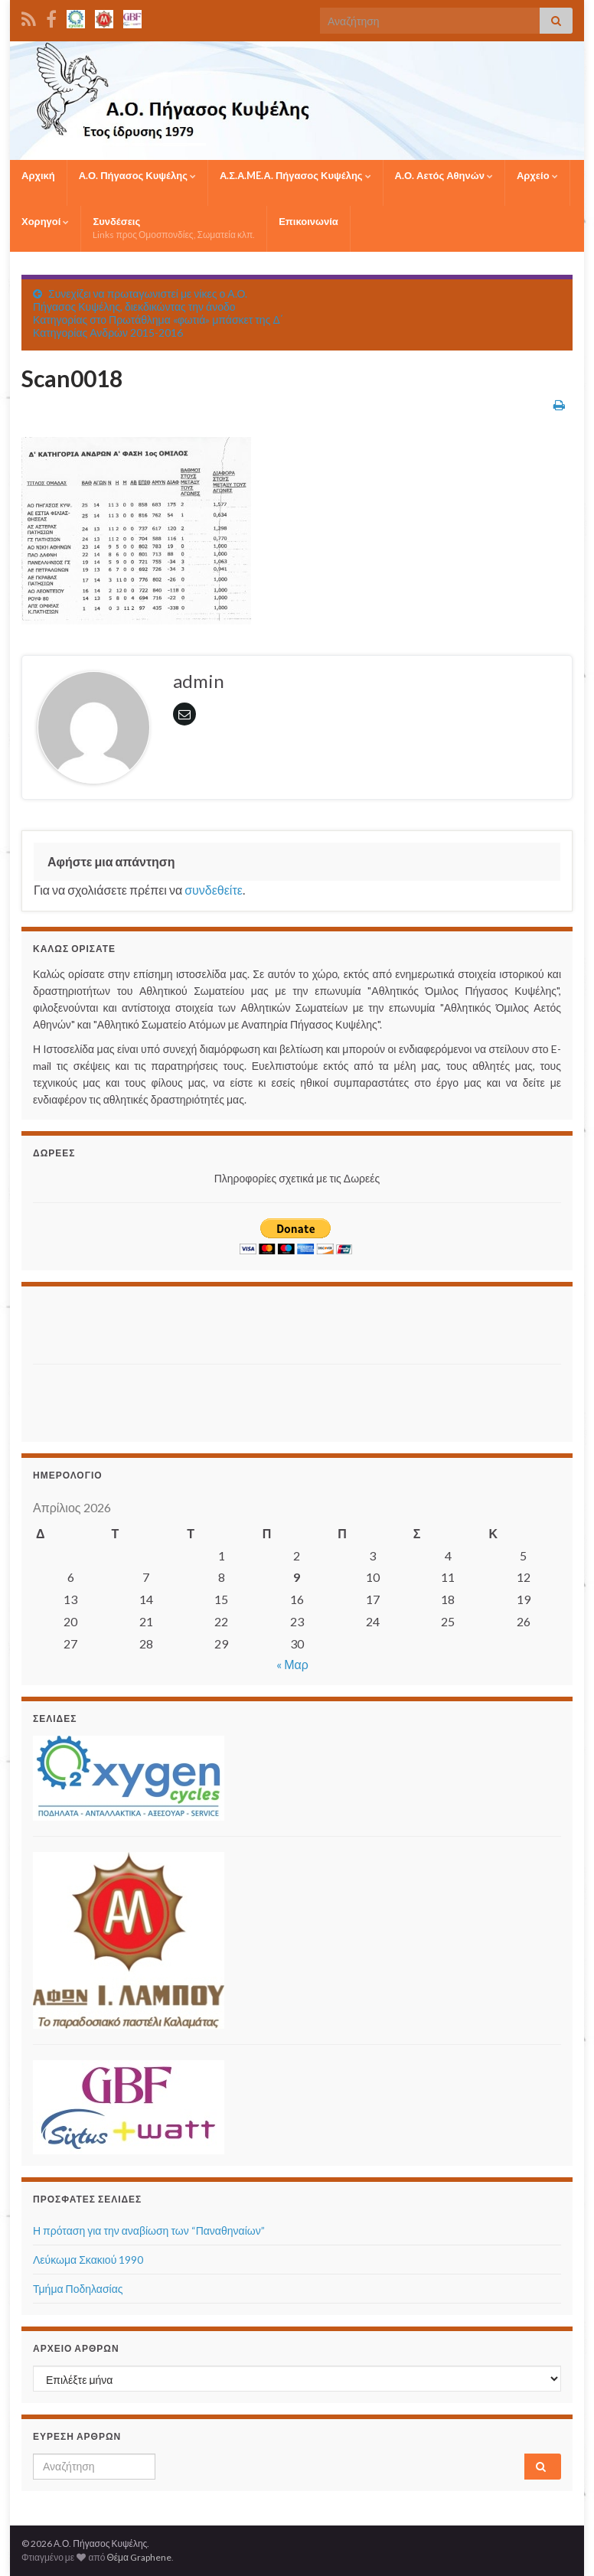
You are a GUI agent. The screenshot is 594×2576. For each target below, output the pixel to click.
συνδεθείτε (213, 889)
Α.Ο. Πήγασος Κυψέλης (137, 175)
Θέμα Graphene (138, 2557)
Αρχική (38, 175)
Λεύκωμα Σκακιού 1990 (88, 2259)
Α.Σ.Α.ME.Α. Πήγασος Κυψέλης (295, 175)
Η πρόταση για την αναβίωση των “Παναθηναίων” (149, 2230)
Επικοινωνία (308, 221)
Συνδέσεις (174, 227)
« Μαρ (292, 1664)
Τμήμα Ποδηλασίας (78, 2288)
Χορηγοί (45, 221)
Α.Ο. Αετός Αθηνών (444, 175)
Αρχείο (537, 175)
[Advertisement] (122, 1321)
